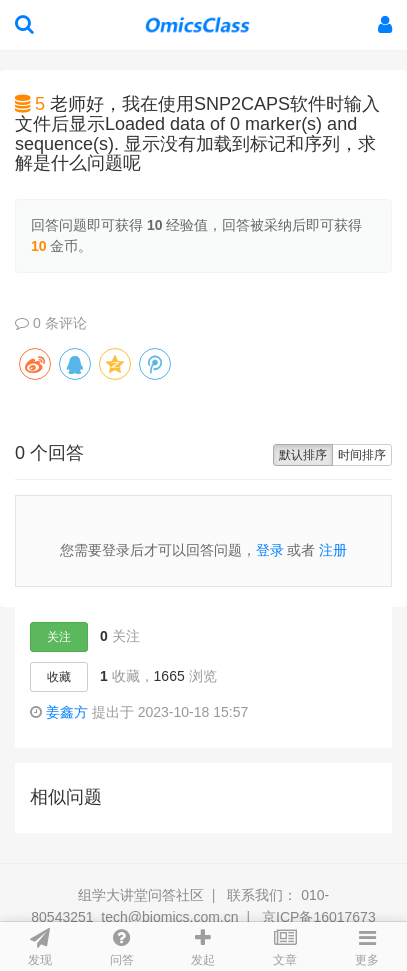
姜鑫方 (67, 712)
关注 (59, 637)
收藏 (59, 677)
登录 (270, 550)
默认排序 (303, 455)
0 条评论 (51, 323)
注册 (333, 550)
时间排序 (362, 455)
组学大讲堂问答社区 (141, 895)
